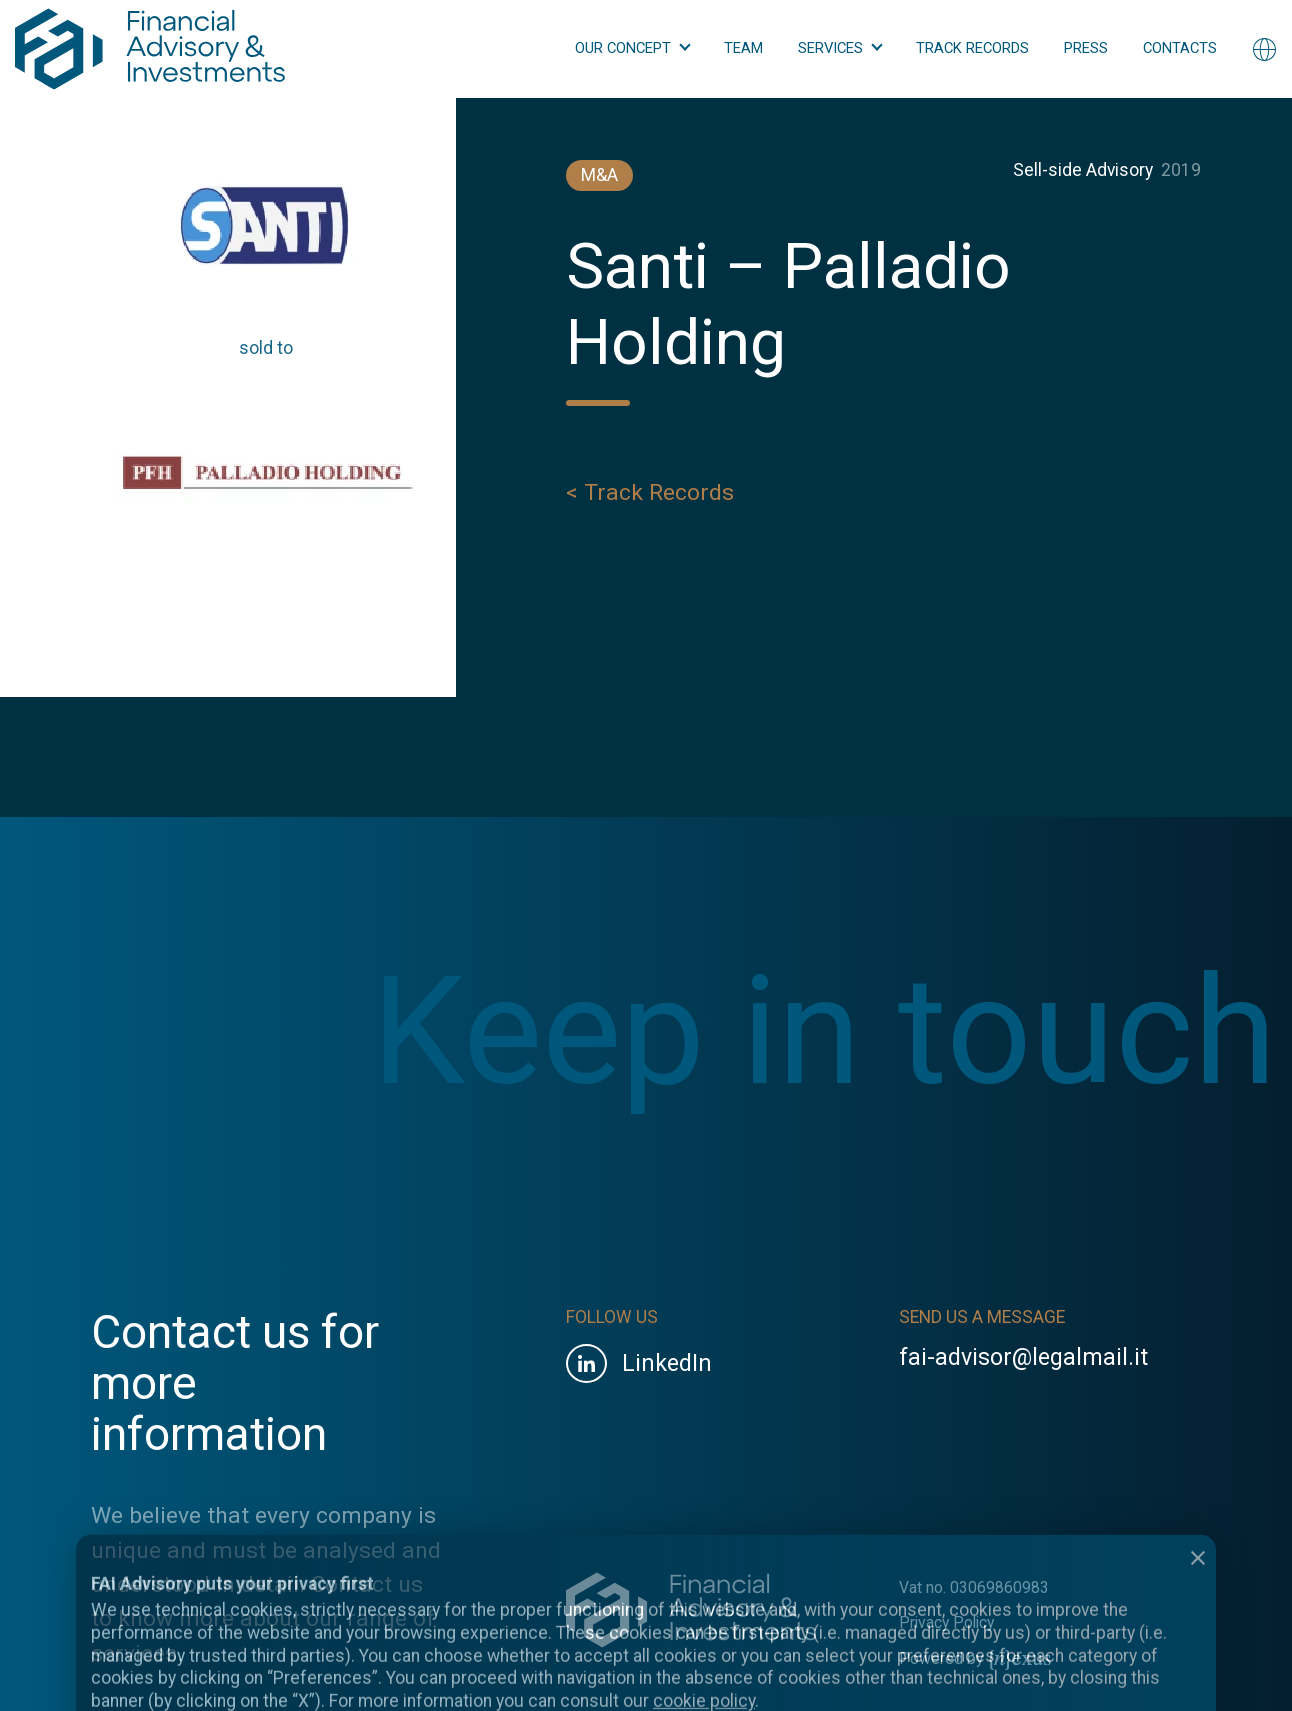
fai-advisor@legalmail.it (1023, 1357)
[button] (632, 49)
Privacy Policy (946, 1622)
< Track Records (650, 496)
